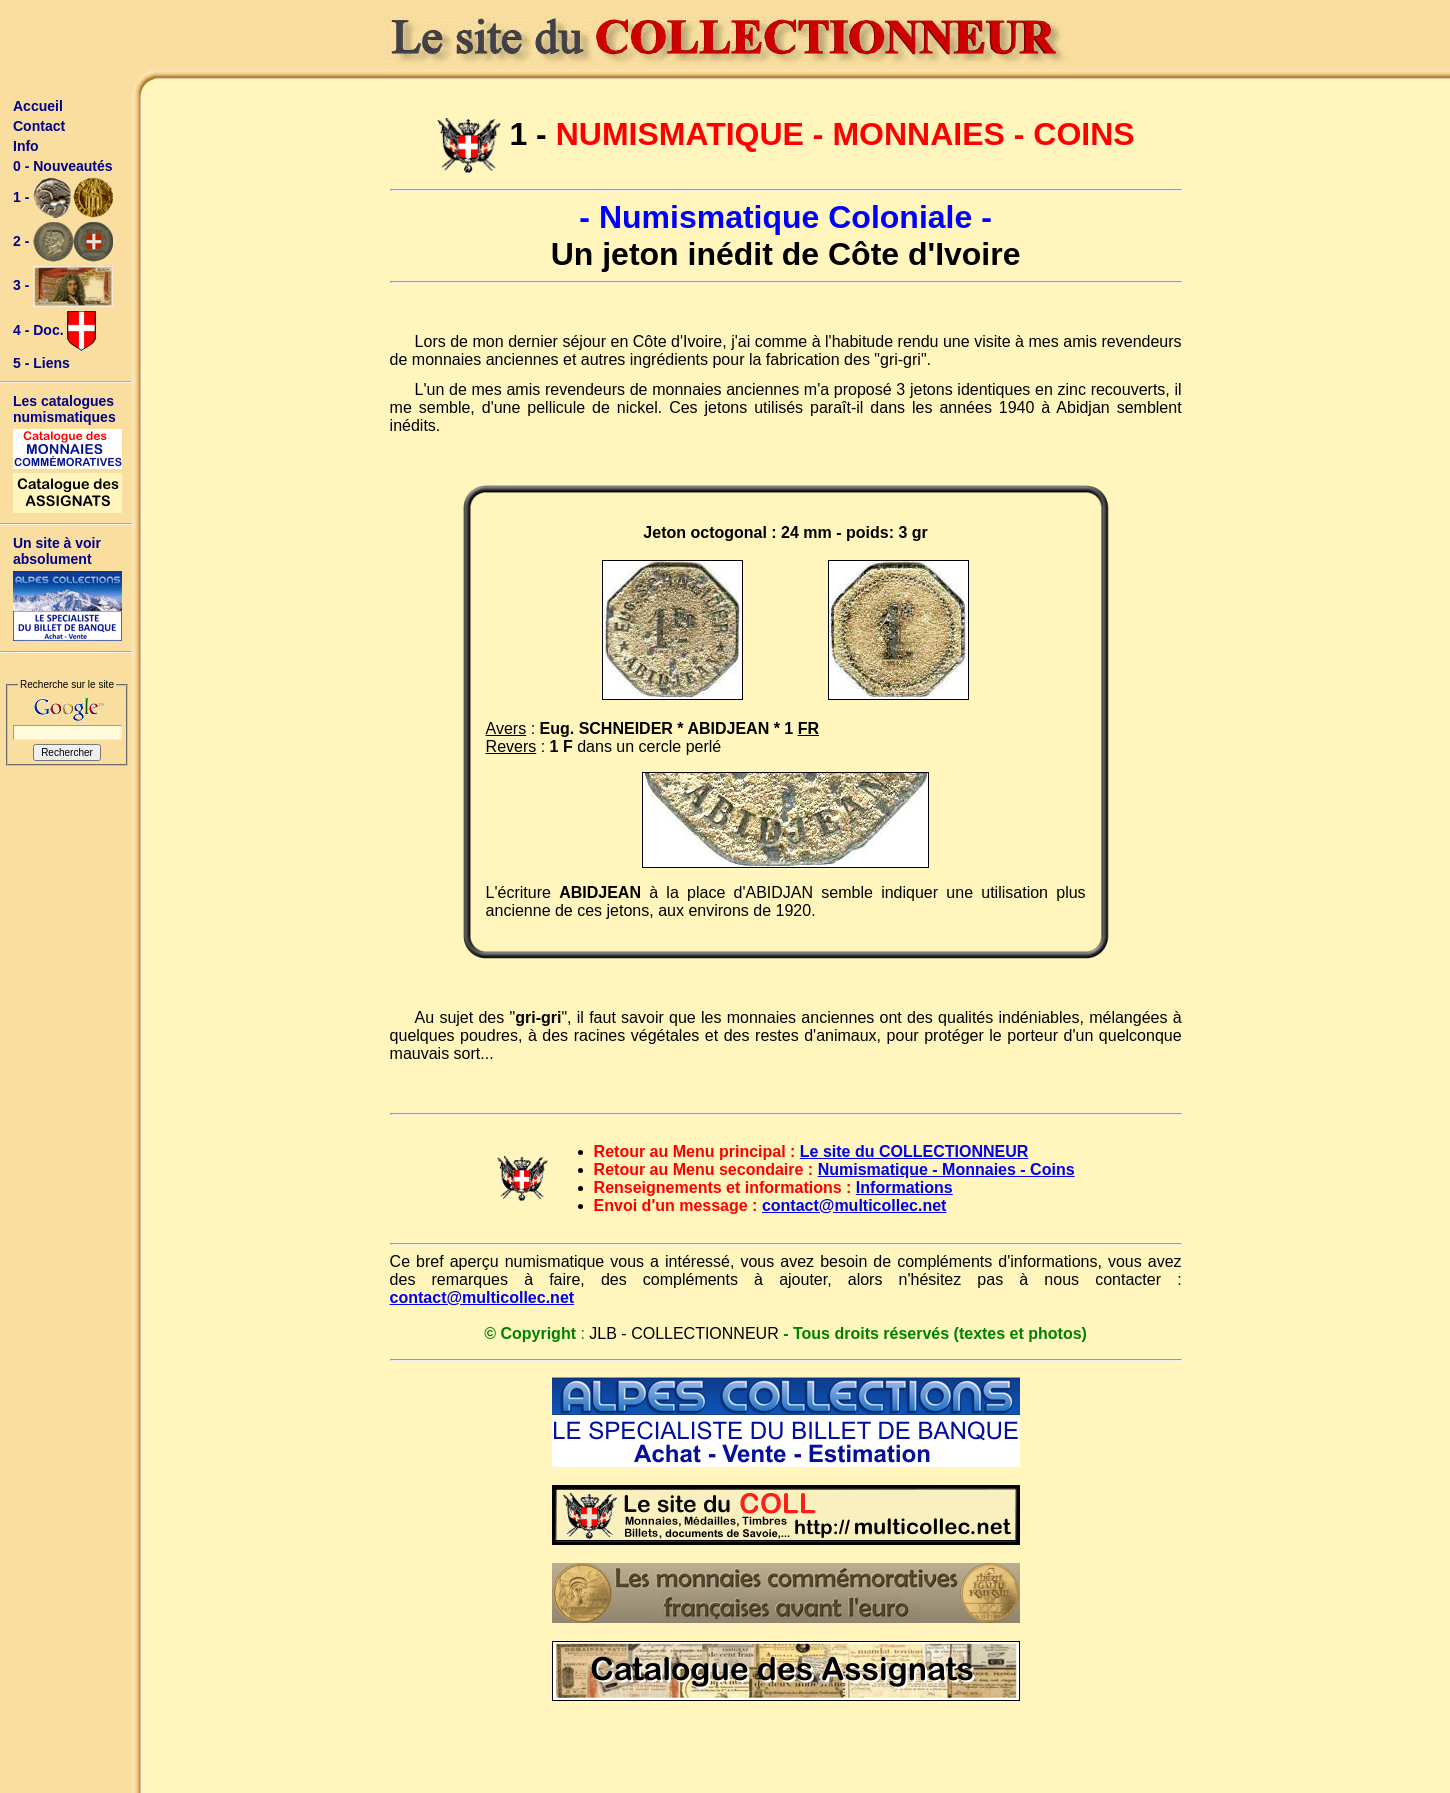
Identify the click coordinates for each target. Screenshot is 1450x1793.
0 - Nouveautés (63, 166)
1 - (63, 198)
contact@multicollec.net (854, 1205)
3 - (63, 286)
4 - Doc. (54, 331)
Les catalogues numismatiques (64, 409)
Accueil (38, 106)
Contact (39, 126)
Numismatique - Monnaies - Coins (946, 1169)
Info (26, 146)
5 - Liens (41, 363)
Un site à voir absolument (57, 551)
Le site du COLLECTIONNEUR (914, 1151)
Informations (904, 1187)
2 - (63, 242)
